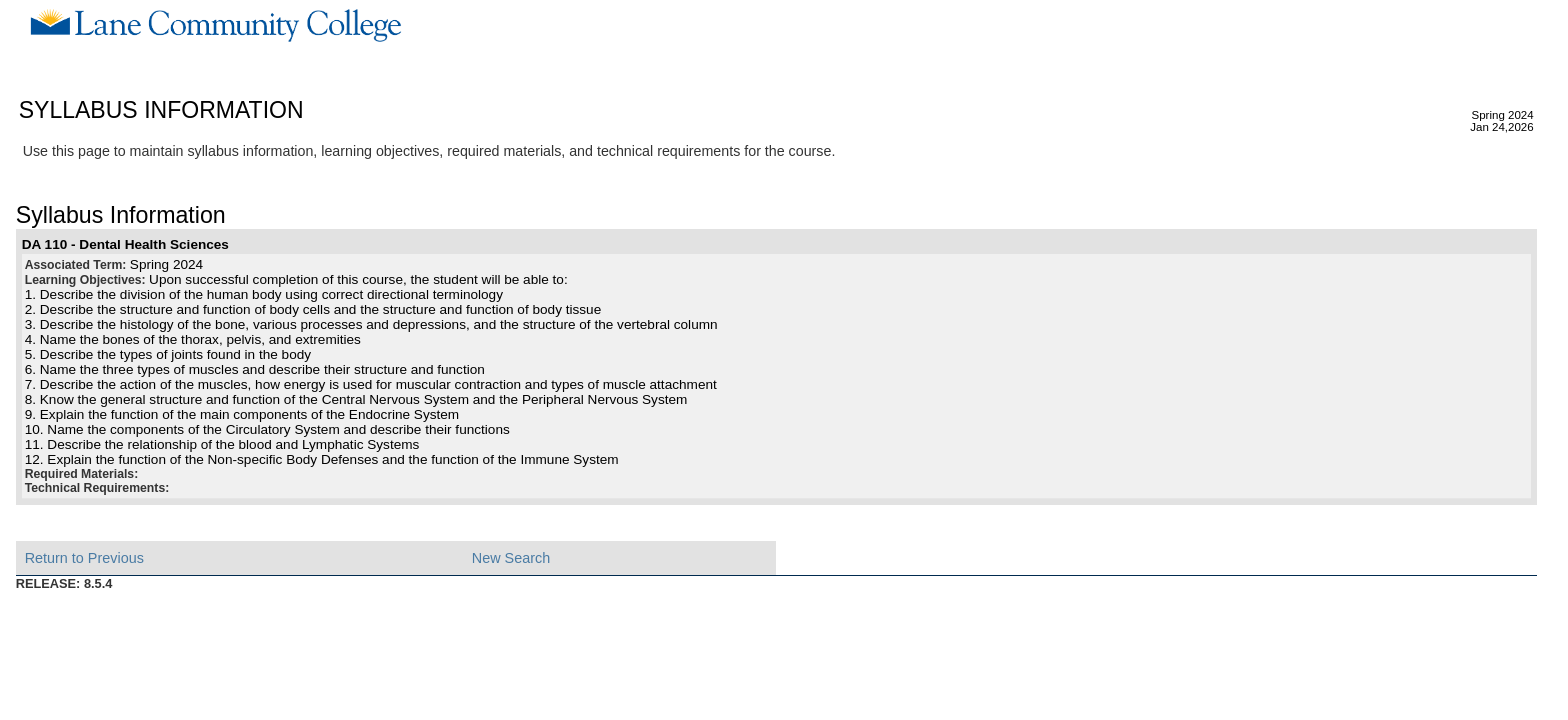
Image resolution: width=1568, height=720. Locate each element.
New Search (511, 558)
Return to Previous (84, 558)
